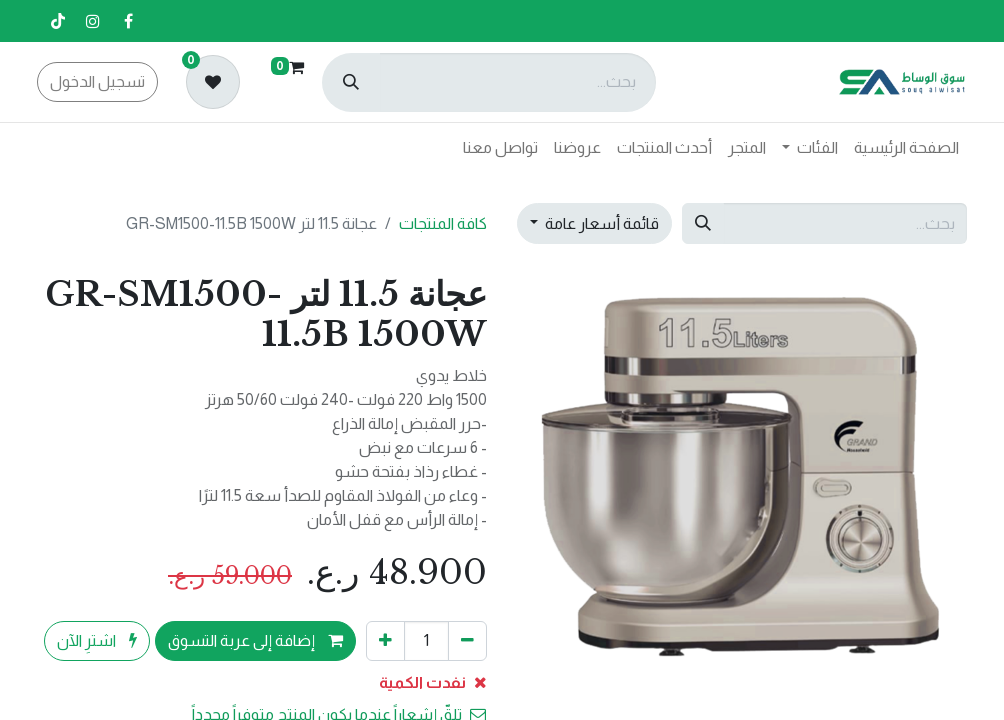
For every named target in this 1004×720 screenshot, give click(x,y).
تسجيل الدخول (97, 81)
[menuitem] (906, 148)
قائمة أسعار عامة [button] (600, 223)
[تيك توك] (58, 21)
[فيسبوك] (128, 21)
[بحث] (351, 82)
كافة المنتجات (443, 223)
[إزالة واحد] (467, 641)
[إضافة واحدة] (385, 641)
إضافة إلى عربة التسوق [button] (255, 640)
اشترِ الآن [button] (97, 640)
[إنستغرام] (93, 21)
